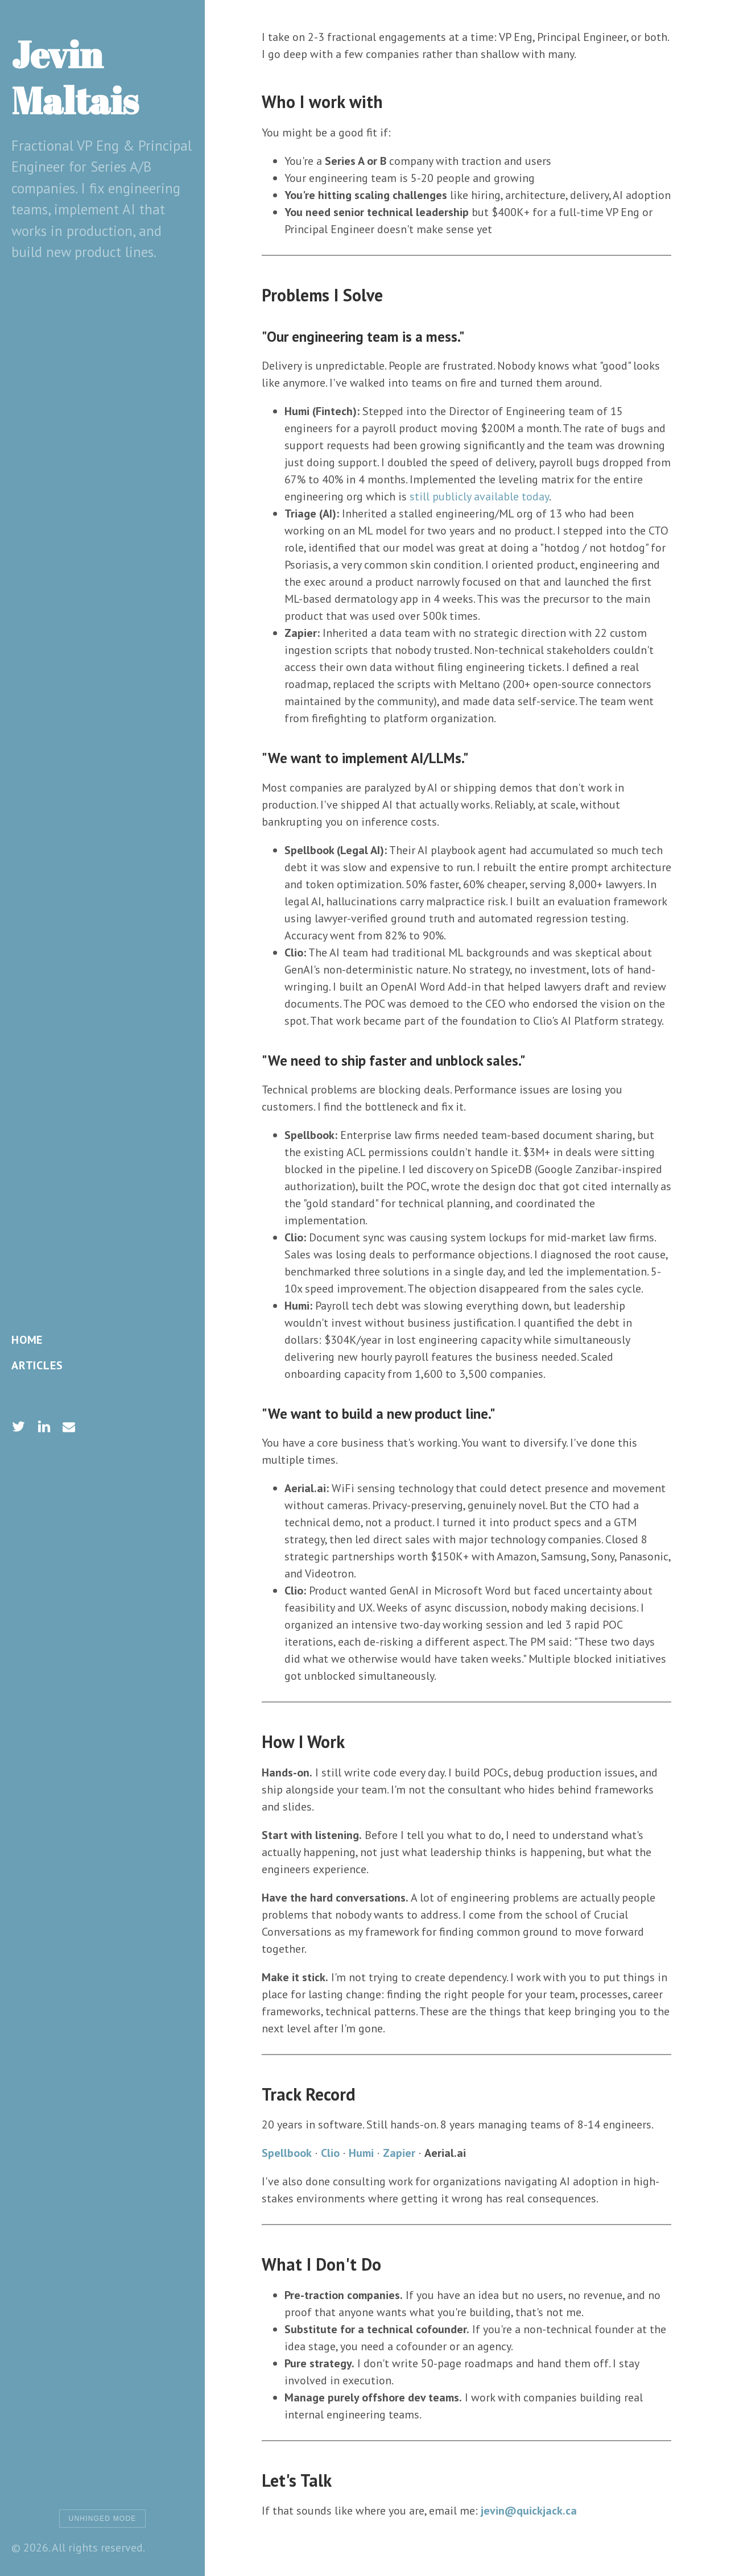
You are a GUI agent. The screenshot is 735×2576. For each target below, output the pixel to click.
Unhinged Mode (103, 2519)
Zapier (399, 2153)
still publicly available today (479, 496)
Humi (361, 2153)
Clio (330, 2153)
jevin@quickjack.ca (529, 2510)
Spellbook (287, 2153)
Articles (37, 1365)
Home (27, 1339)
